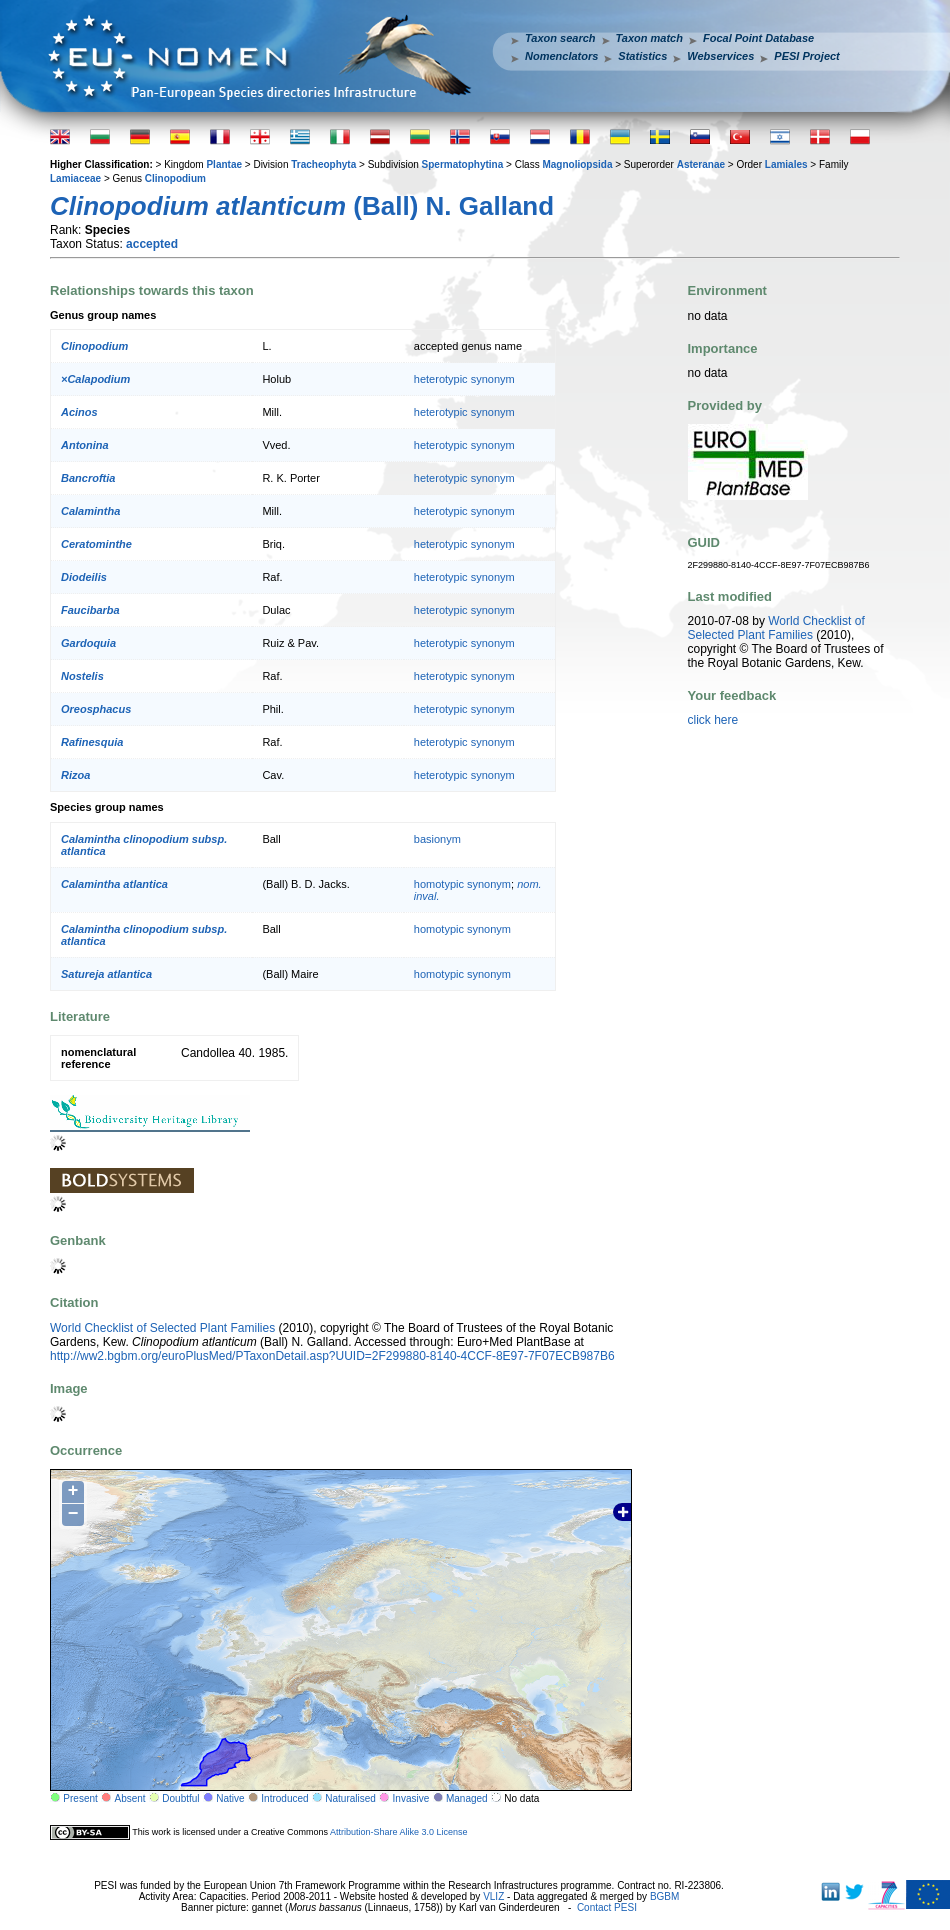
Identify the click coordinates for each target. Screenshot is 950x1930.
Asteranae (701, 164)
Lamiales (786, 164)
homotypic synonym (462, 884)
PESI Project (806, 56)
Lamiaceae (75, 178)
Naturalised (350, 1798)
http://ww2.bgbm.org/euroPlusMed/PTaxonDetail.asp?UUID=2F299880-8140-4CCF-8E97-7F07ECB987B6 (332, 1356)
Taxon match (649, 38)
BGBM (664, 1896)
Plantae (224, 164)
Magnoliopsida (577, 164)
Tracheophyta (323, 164)
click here (713, 720)
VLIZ (493, 1896)
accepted (152, 244)
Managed (467, 1798)
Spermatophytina (463, 164)
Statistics (642, 56)
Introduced (284, 1798)
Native (230, 1798)
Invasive (411, 1798)
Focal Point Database (758, 38)
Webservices (720, 56)
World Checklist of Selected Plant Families (162, 1328)
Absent (130, 1798)
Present (80, 1798)
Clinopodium (175, 178)
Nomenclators (561, 56)
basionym (437, 839)
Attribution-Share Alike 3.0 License (399, 1832)
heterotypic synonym (464, 379)
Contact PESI (607, 1907)
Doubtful (180, 1798)
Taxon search (560, 38)
